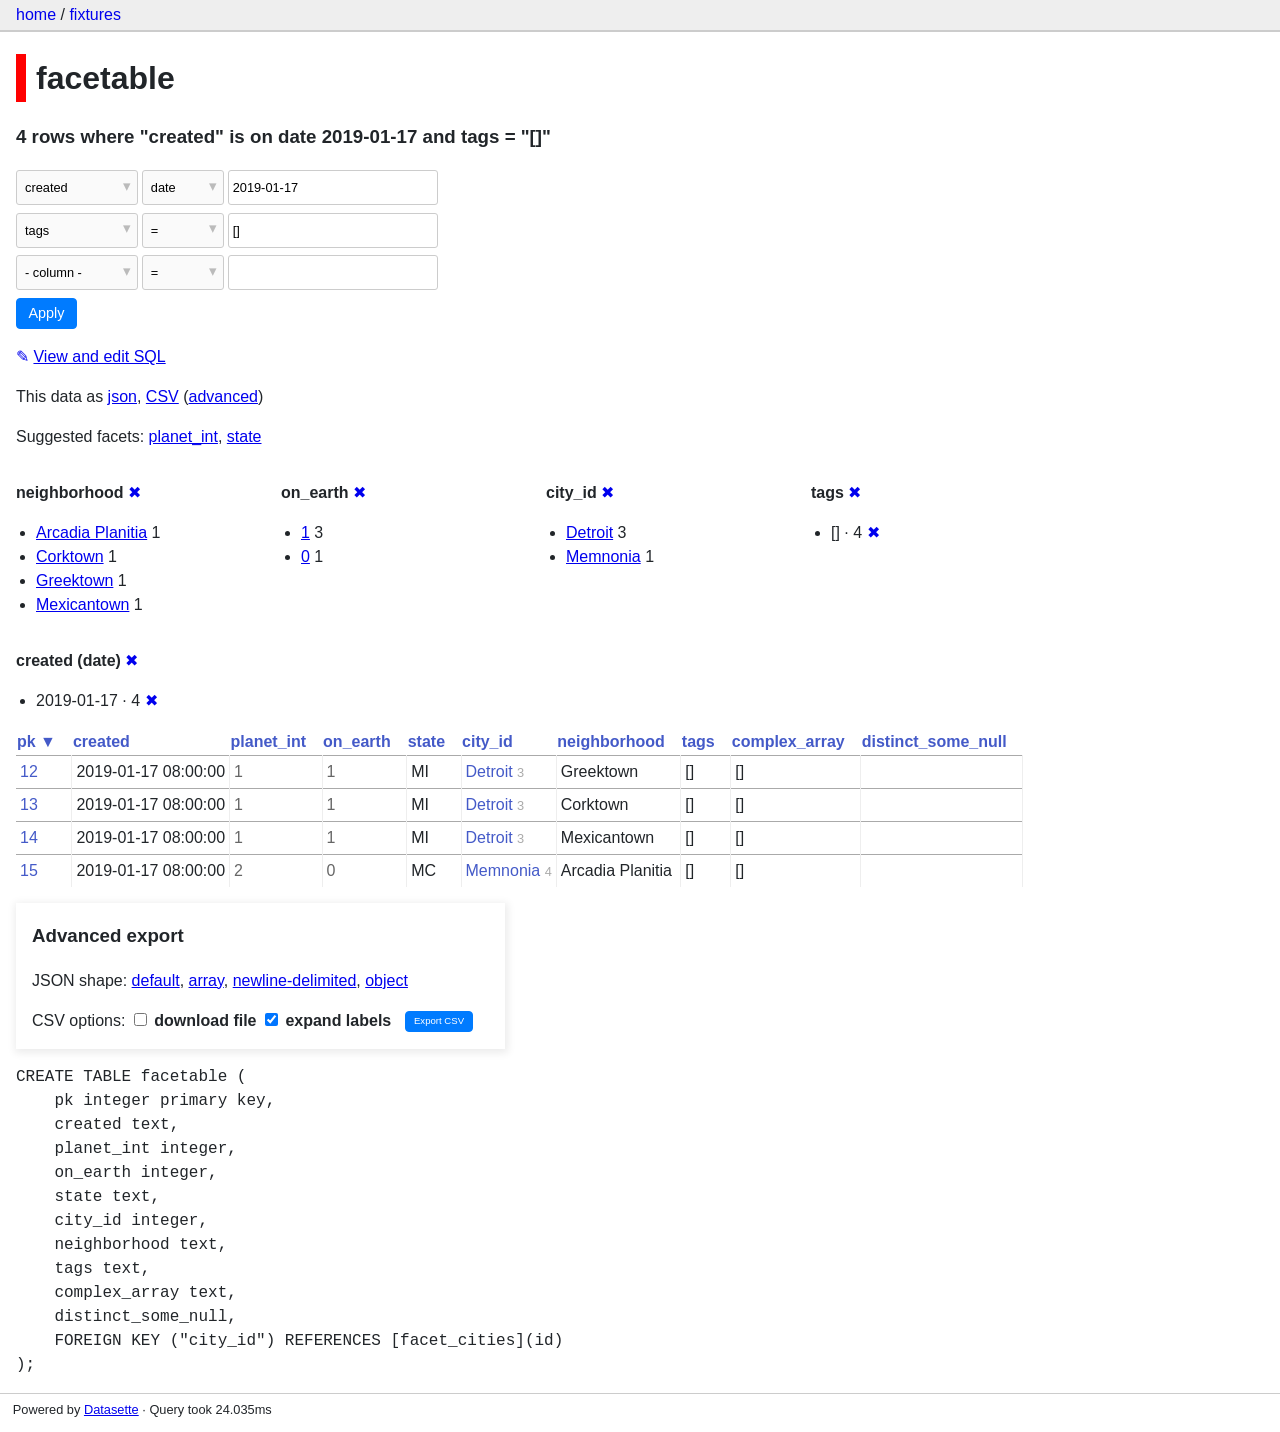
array (206, 980)
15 (29, 870)
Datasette (111, 1409)
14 (29, 837)
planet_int (183, 436)
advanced (223, 396)
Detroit (589, 532)
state (244, 436)
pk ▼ (36, 741)
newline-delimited (295, 980)
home (36, 14)
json (122, 396)
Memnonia (603, 556)
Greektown (74, 580)
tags (698, 741)
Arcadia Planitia (91, 532)
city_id (487, 741)
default (156, 980)
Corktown (70, 556)
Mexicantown (82, 604)
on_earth (357, 741)
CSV (162, 396)
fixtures (95, 14)
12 (29, 771)
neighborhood (611, 741)
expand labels (328, 1020)
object (386, 980)
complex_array (788, 741)
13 (29, 804)
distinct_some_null (934, 741)
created (101, 741)
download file (195, 1020)
